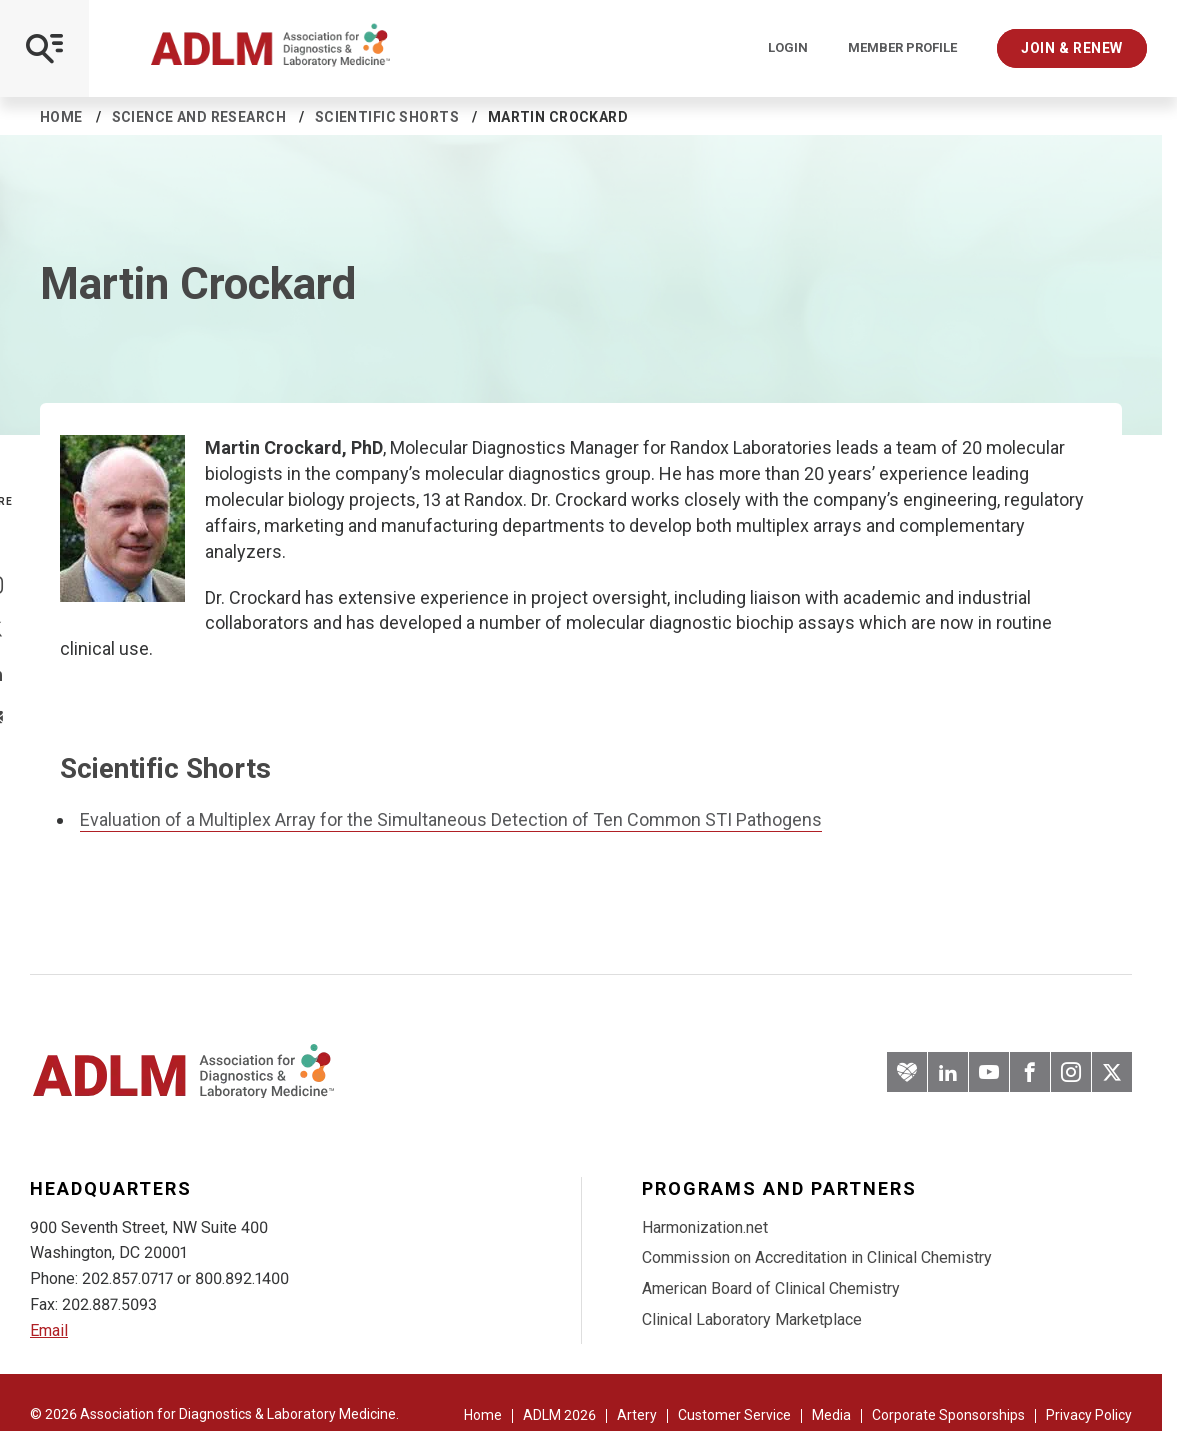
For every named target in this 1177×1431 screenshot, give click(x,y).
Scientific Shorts (387, 117)
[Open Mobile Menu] (44, 48)
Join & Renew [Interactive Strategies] (1072, 48)
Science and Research (199, 117)
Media (831, 1415)
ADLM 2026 (559, 1415)
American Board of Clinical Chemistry (771, 1288)
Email (49, 1330)
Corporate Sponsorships (948, 1415)
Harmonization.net (705, 1227)
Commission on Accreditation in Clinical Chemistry (817, 1257)
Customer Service (734, 1415)
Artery (637, 1415)
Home (61, 117)
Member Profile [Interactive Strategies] (902, 48)
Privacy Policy (1089, 1415)
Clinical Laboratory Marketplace (752, 1319)
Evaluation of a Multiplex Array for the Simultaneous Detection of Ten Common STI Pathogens (451, 819)
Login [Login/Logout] (788, 48)
